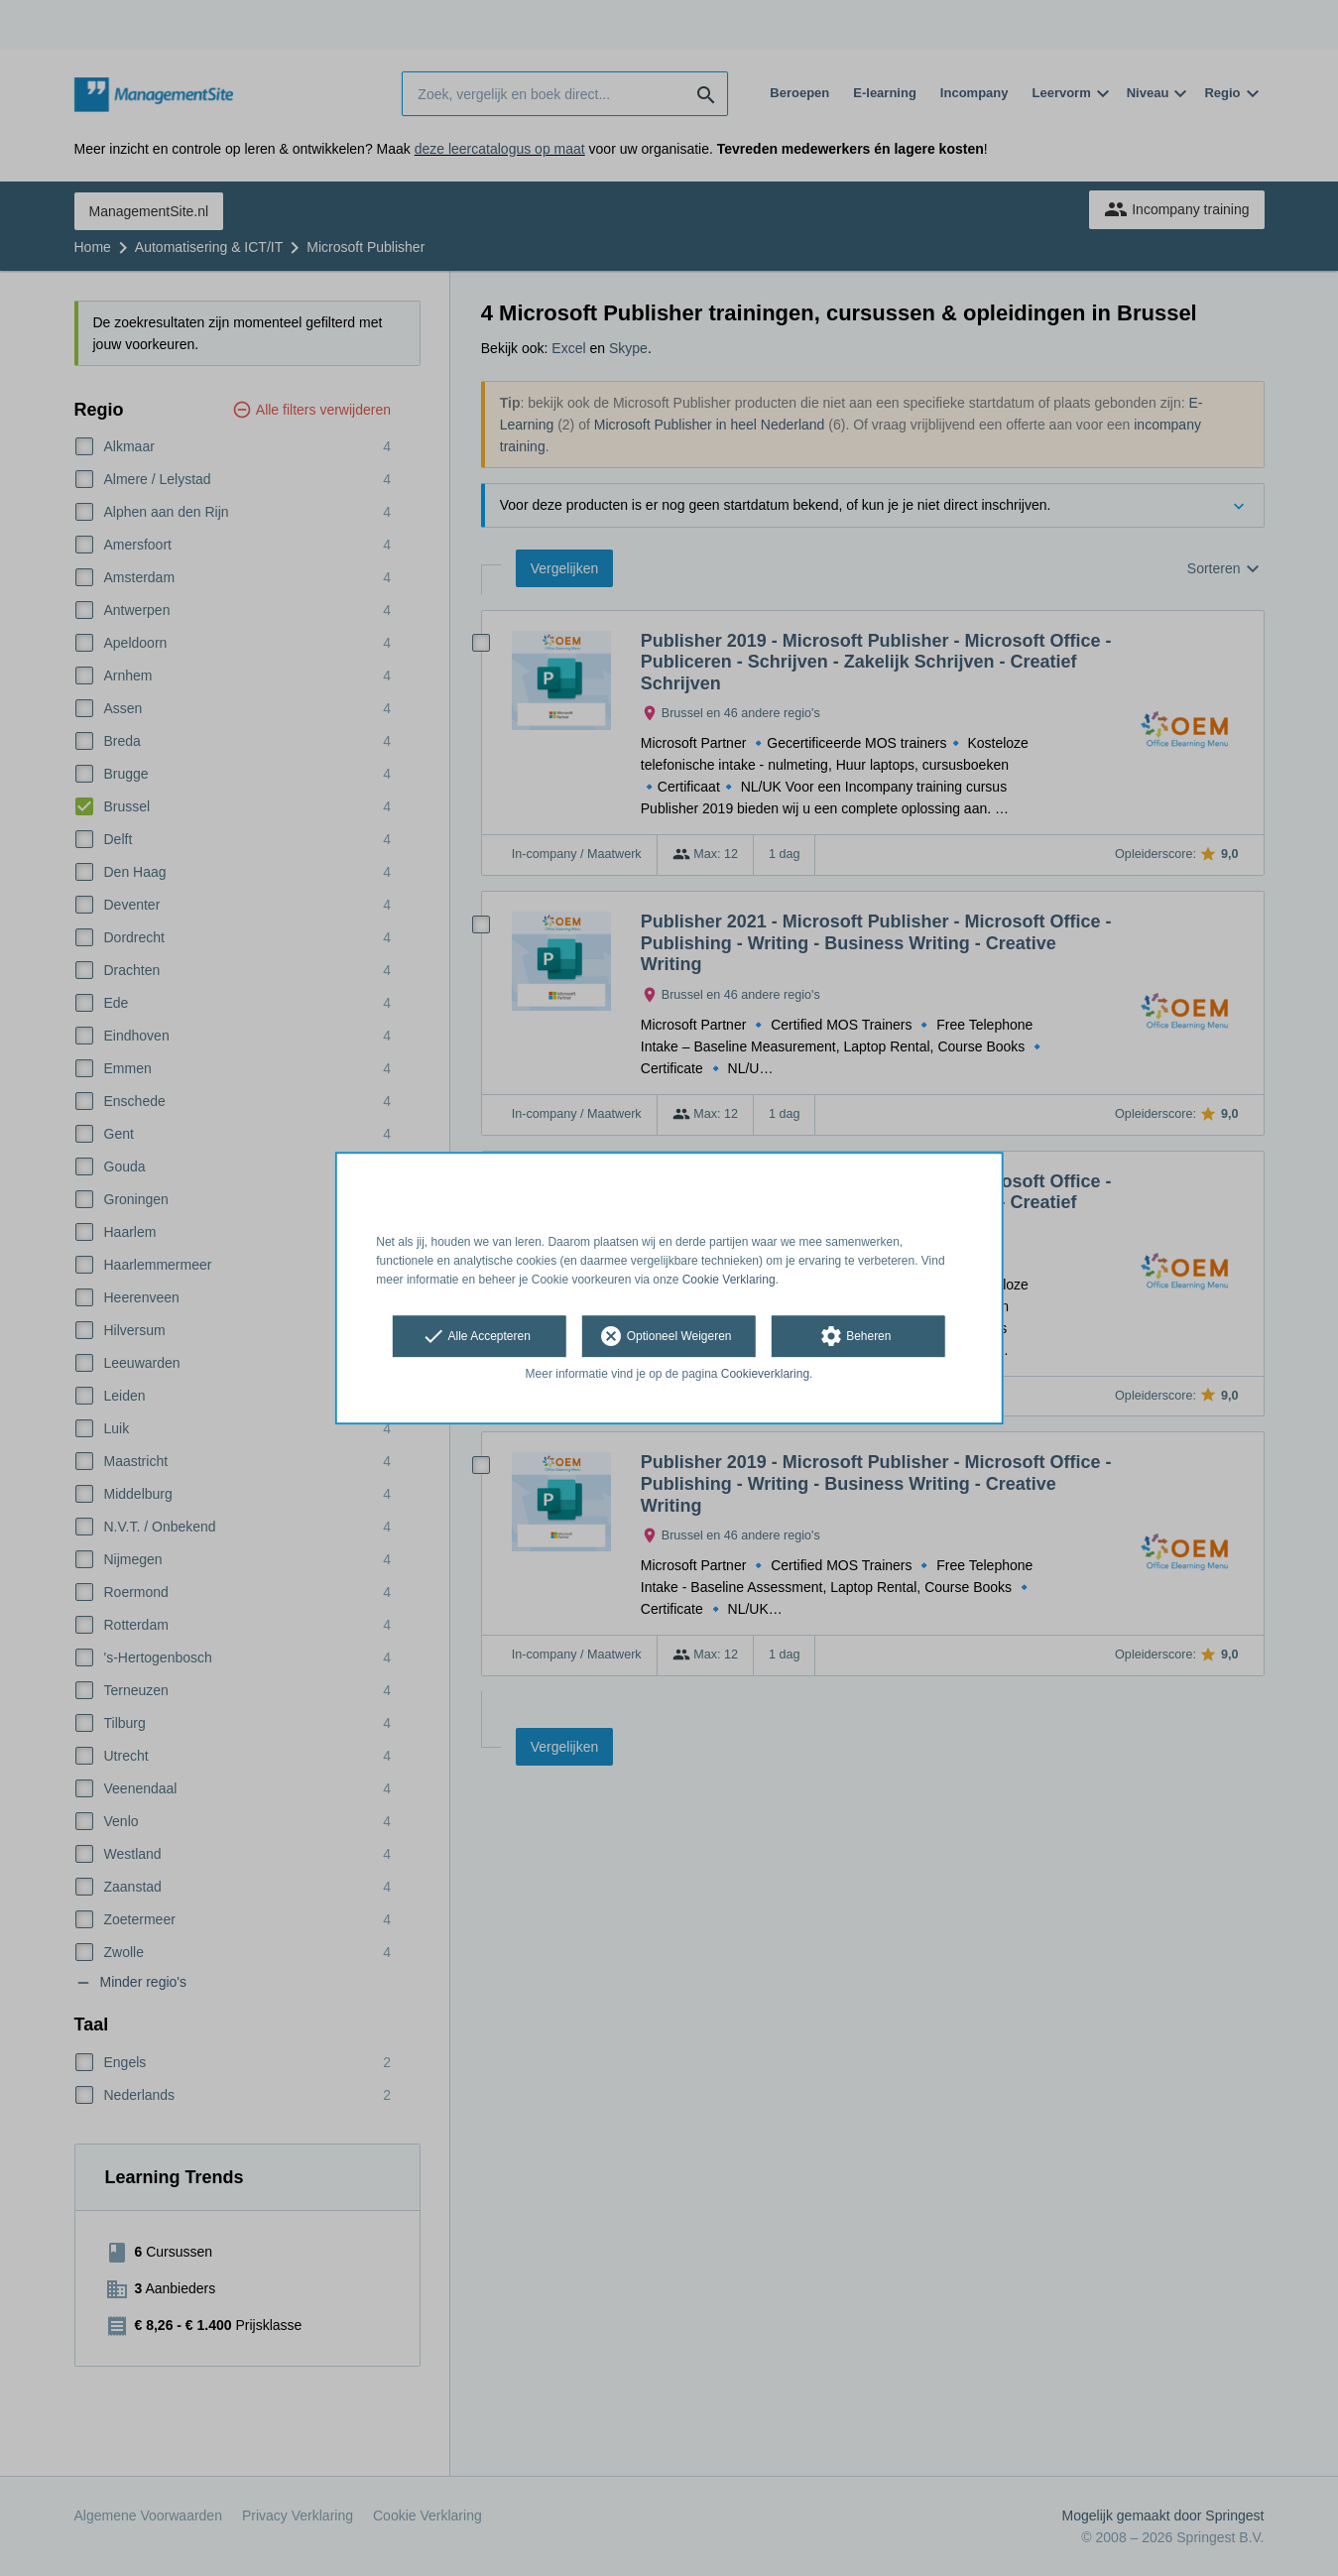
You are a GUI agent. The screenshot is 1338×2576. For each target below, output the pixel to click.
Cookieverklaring (765, 1375)
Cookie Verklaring (729, 1280)
